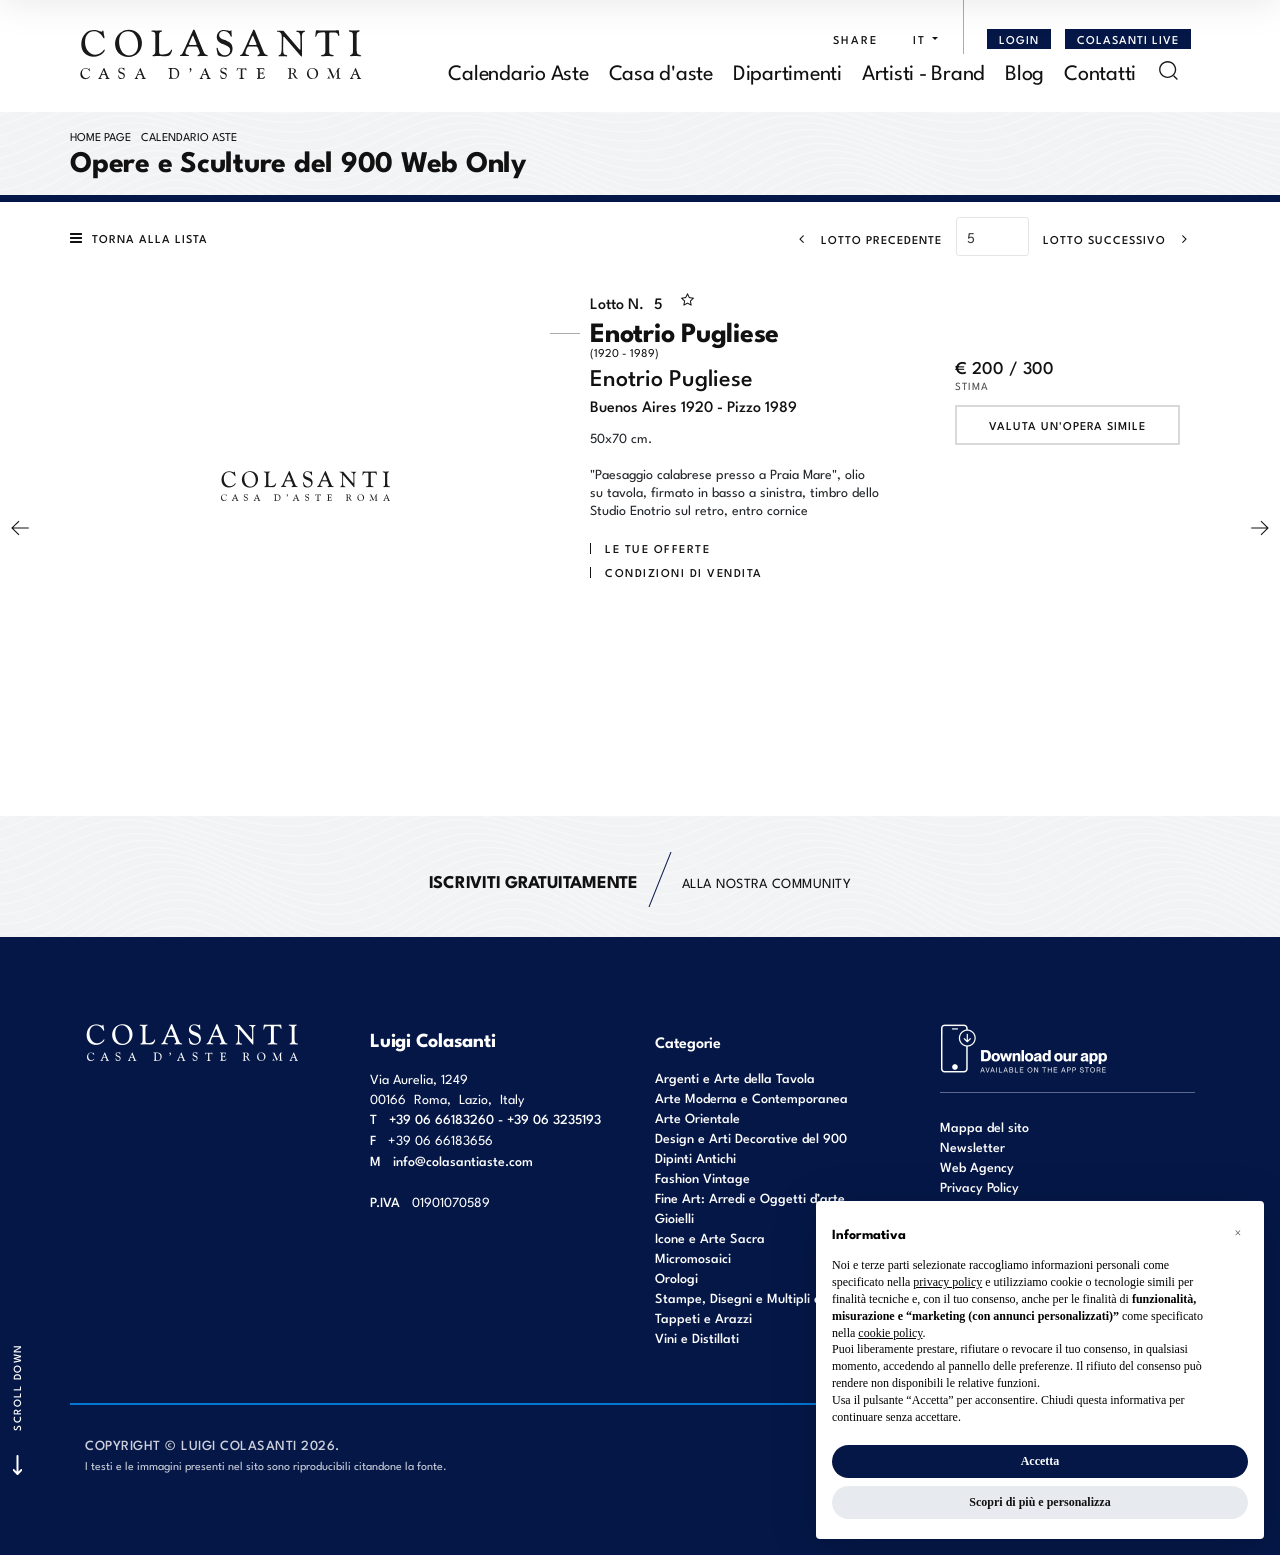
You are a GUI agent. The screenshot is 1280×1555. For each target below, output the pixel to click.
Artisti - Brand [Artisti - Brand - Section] (923, 70)
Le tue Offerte (657, 548)
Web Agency (977, 1166)
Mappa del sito (984, 1126)
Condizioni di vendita (684, 572)
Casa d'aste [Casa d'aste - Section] (661, 70)
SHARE (855, 39)
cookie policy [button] (890, 1333)
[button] (920, 39)
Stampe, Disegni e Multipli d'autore (759, 1297)
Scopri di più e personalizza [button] (1039, 1502)
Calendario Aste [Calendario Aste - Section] (518, 70)
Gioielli (674, 1217)
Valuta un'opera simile (1067, 425)
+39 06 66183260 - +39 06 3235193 (495, 1118)
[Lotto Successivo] (1121, 239)
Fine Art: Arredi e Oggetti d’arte (750, 1197)
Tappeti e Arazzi (703, 1317)
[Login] (1019, 39)
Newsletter (972, 1146)
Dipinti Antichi (695, 1157)
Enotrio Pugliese (735, 335)
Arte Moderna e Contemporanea (751, 1097)
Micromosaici (693, 1257)
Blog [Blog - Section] (1024, 70)
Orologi (676, 1277)
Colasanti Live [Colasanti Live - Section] (1128, 39)
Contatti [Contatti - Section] (1100, 70)
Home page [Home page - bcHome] (100, 136)
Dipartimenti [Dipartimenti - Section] (787, 70)
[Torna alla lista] (144, 238)
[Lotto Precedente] (864, 239)
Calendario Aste (189, 136)
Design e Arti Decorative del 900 (751, 1137)
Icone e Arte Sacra (710, 1237)
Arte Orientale (697, 1117)
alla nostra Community (640, 881)
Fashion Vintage (702, 1177)
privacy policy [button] (947, 1282)
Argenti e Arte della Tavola (735, 1077)
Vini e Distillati (697, 1337)
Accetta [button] (1040, 1461)
